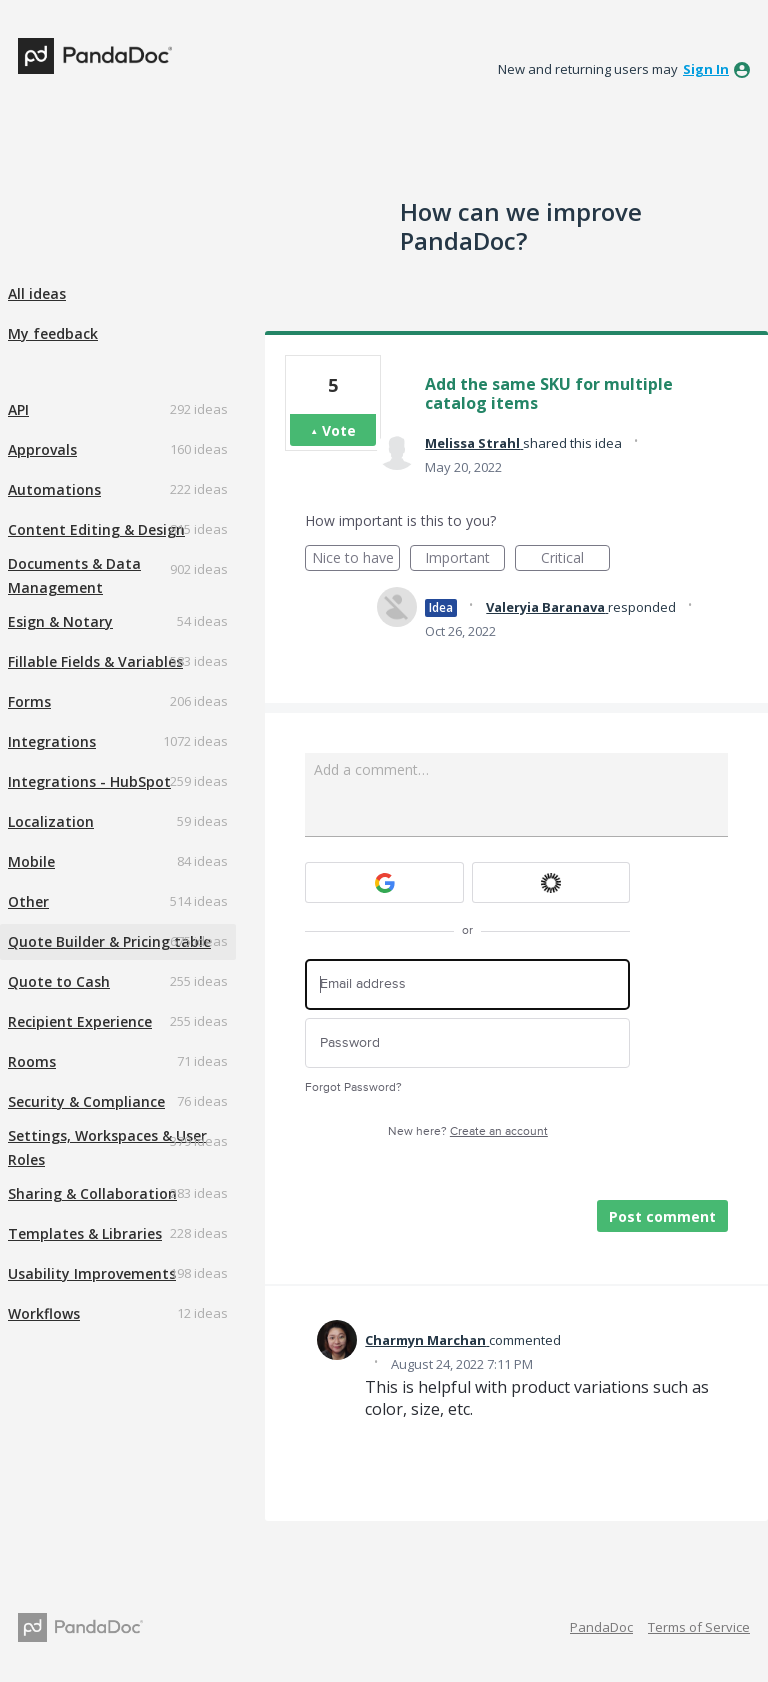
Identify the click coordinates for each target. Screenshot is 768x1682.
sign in (706, 69)
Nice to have (356, 559)
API (18, 409)
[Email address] (467, 984)
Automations (54, 489)
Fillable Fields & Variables (95, 661)
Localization (51, 821)
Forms (29, 701)
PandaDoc (601, 1627)
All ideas (37, 293)
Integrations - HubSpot (89, 781)
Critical (575, 559)
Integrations (52, 741)
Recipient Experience (80, 1021)
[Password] (467, 1043)
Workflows (44, 1313)
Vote (339, 430)
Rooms (32, 1061)
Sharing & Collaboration (92, 1193)
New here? (468, 1131)
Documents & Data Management (74, 575)
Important (465, 559)
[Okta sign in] (551, 882)
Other (28, 901)
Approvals (42, 449)
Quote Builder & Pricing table (109, 941)
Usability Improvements (92, 1273)
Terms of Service (699, 1627)
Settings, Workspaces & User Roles (107, 1147)
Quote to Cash (59, 981)
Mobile (31, 861)
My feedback (53, 333)
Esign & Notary (60, 621)
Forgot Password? (353, 1087)
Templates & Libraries (85, 1233)
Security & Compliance (86, 1101)
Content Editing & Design (96, 529)
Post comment (662, 1216)
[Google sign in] (384, 882)
